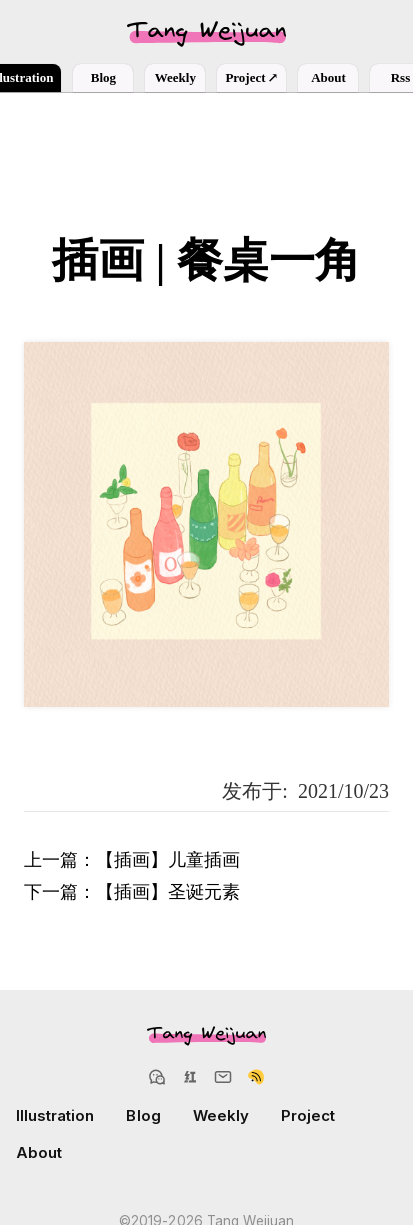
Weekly (175, 77)
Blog (103, 77)
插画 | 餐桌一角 (206, 260)
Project (251, 78)
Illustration (55, 1115)
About (328, 77)
